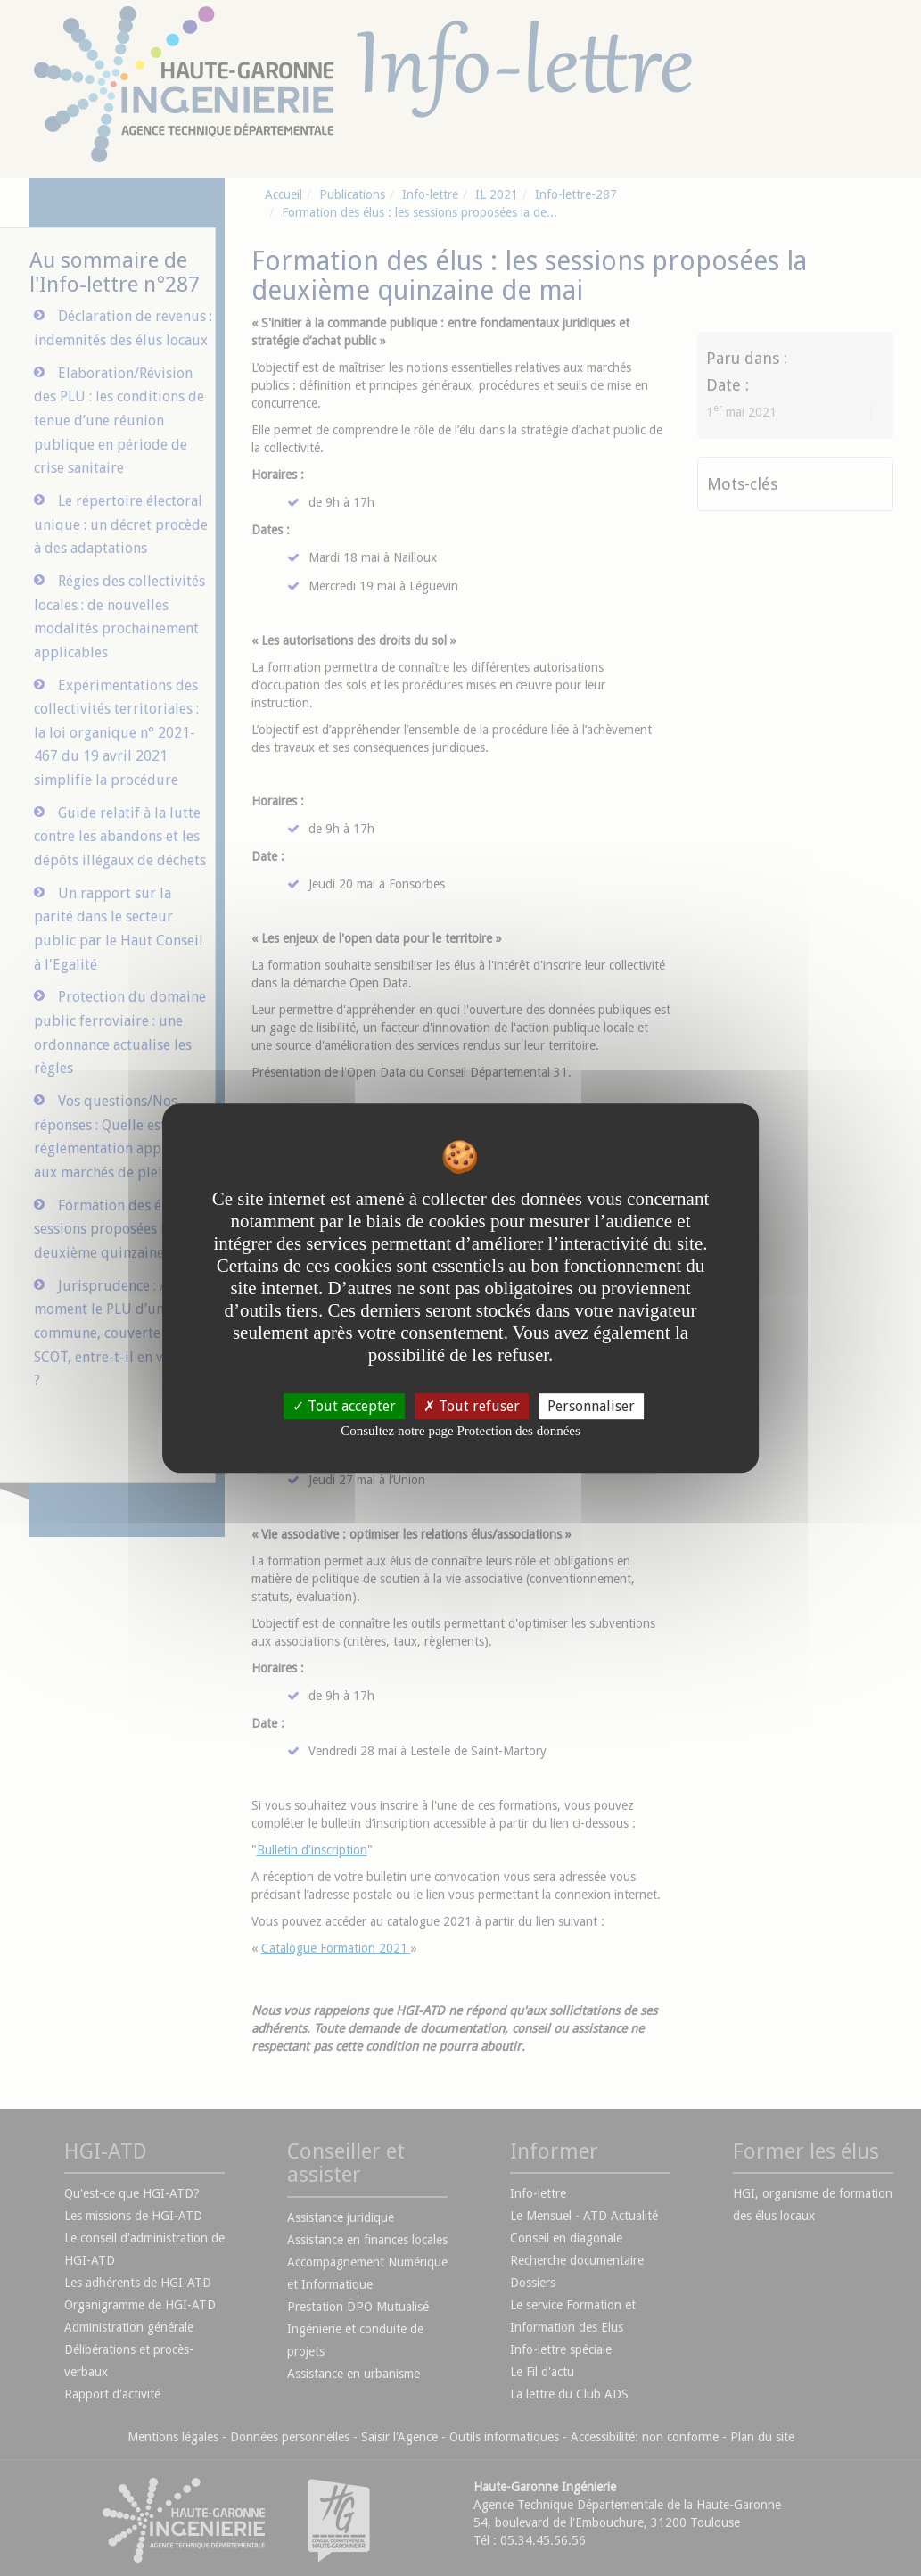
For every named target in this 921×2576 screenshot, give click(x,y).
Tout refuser (471, 1406)
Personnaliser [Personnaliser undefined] (591, 1406)
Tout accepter (344, 1406)
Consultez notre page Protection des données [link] (460, 1431)
